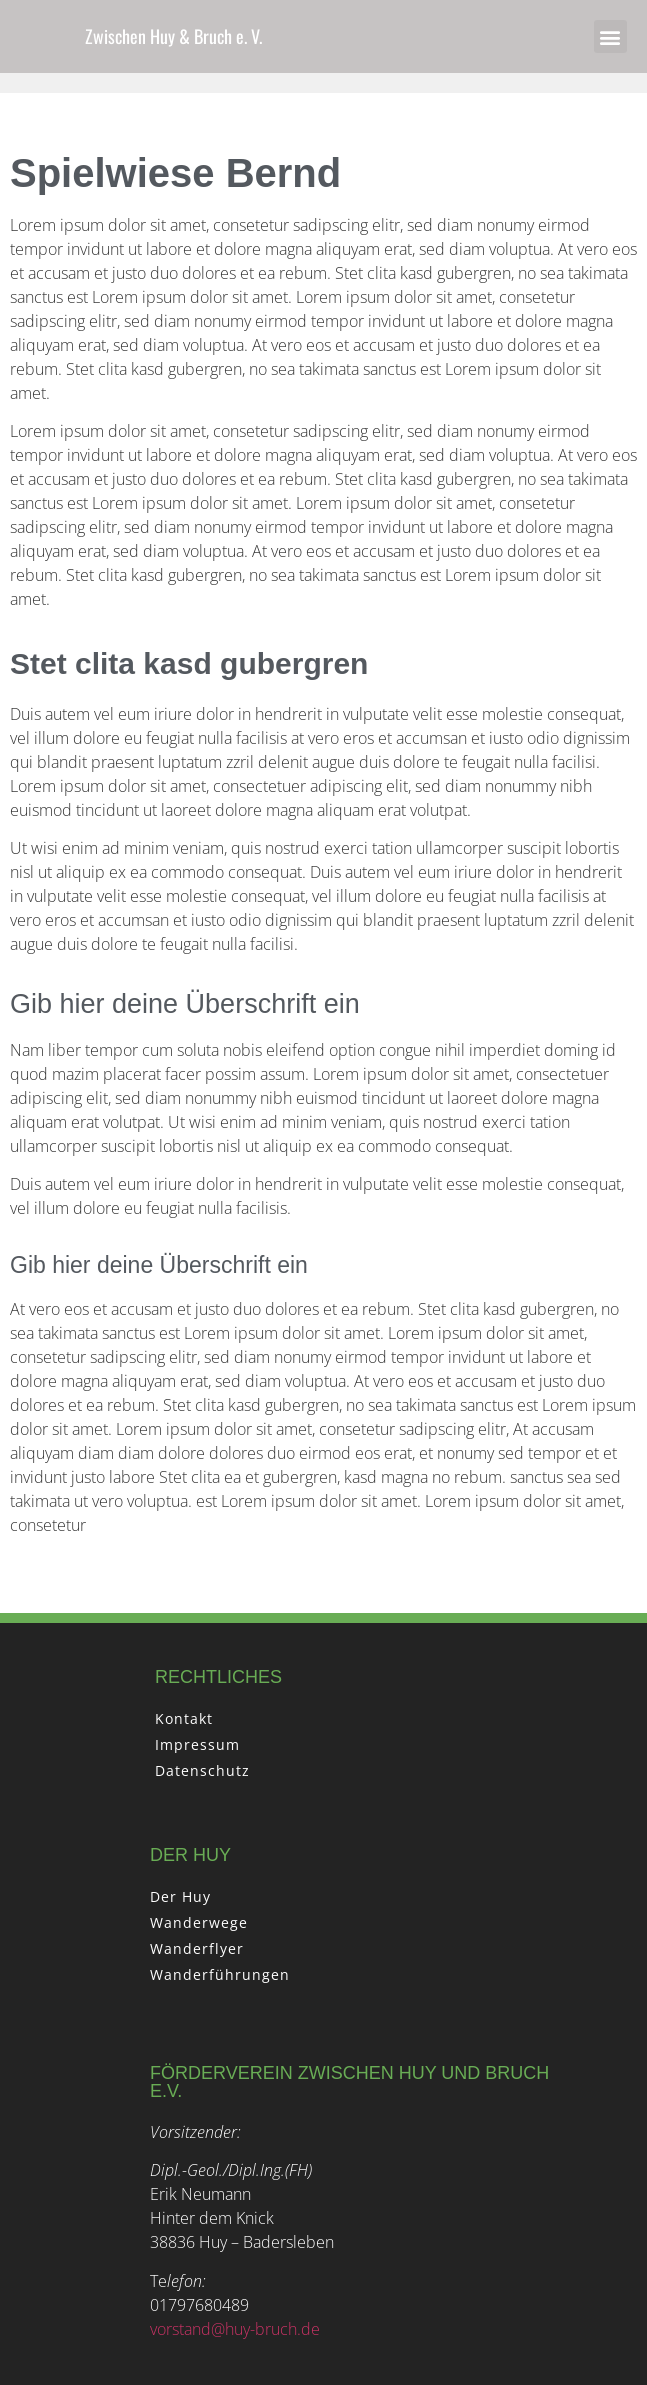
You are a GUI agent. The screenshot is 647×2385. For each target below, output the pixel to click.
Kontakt (184, 1718)
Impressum (197, 1744)
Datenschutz (202, 1770)
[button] (610, 36)
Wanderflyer (197, 1948)
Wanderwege (199, 1922)
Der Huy (180, 1896)
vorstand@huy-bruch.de (235, 2329)
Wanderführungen (220, 1974)
